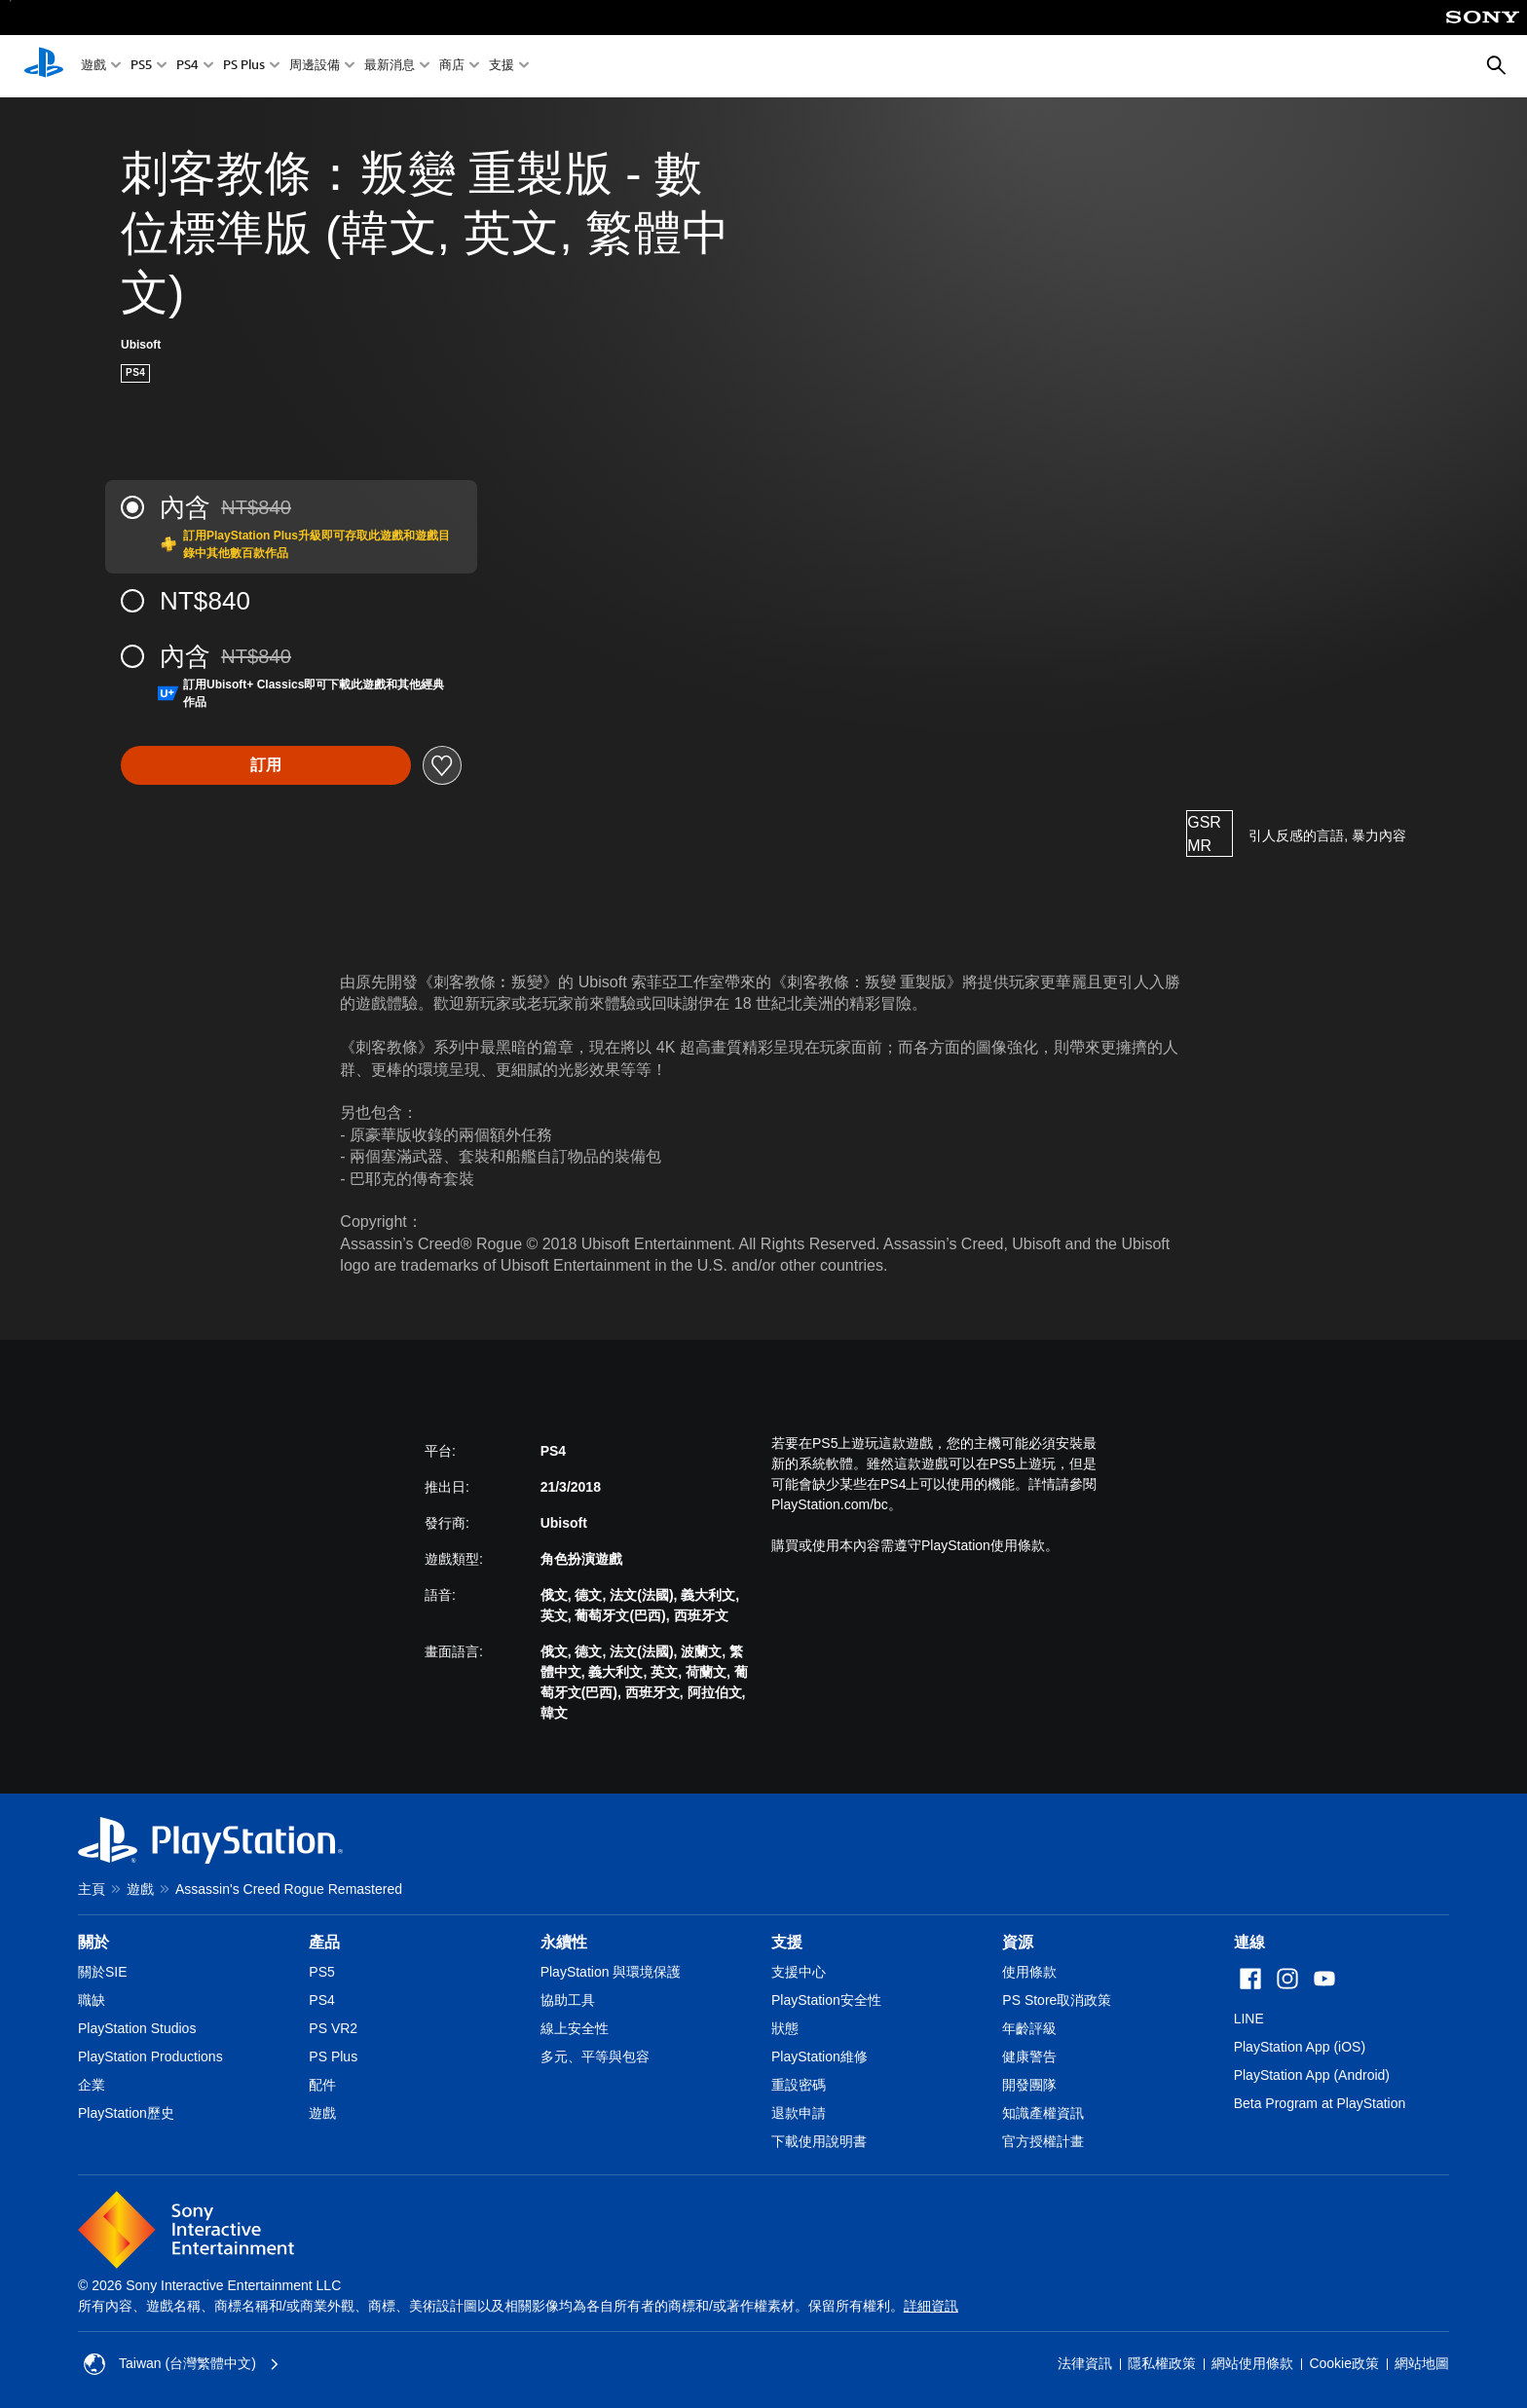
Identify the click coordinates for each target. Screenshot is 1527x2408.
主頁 (91, 1889)
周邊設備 (314, 66)
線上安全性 (574, 2028)
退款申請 (798, 2113)
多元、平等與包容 (595, 2056)
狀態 (785, 2028)
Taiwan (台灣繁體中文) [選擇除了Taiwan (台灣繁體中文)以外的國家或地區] (181, 2364)
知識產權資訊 (1043, 2113)
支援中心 (798, 1972)
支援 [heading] (786, 1942)
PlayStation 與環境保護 (611, 1972)
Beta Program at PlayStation (1320, 2103)
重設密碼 (798, 2085)
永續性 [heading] (563, 1942)
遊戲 (93, 66)
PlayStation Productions (150, 2056)
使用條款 (1029, 1972)
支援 (501, 66)
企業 (91, 2085)
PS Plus (244, 66)
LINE (1249, 2018)
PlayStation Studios (137, 2028)
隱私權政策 (1162, 2363)
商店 (452, 66)
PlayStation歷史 (126, 2113)
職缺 (91, 2000)
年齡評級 (1029, 2028)
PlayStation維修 (819, 2056)
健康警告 (1029, 2056)
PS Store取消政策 (1056, 2000)
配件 (322, 2085)
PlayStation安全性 (826, 2000)
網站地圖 (1422, 2363)
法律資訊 (1085, 2363)
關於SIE (103, 1972)
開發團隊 (1029, 2085)
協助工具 (567, 2000)
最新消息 (389, 66)
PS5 (141, 66)
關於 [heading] (93, 1942)
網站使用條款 (1252, 2363)
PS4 (187, 66)
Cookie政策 (1344, 2363)
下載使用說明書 (819, 2141)
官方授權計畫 (1043, 2141)
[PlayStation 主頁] (43, 66)
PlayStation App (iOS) (1299, 2047)
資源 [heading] (1017, 1942)
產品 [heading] (324, 1942)
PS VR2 (333, 2028)
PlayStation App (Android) (1312, 2075)
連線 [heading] (1249, 1942)
